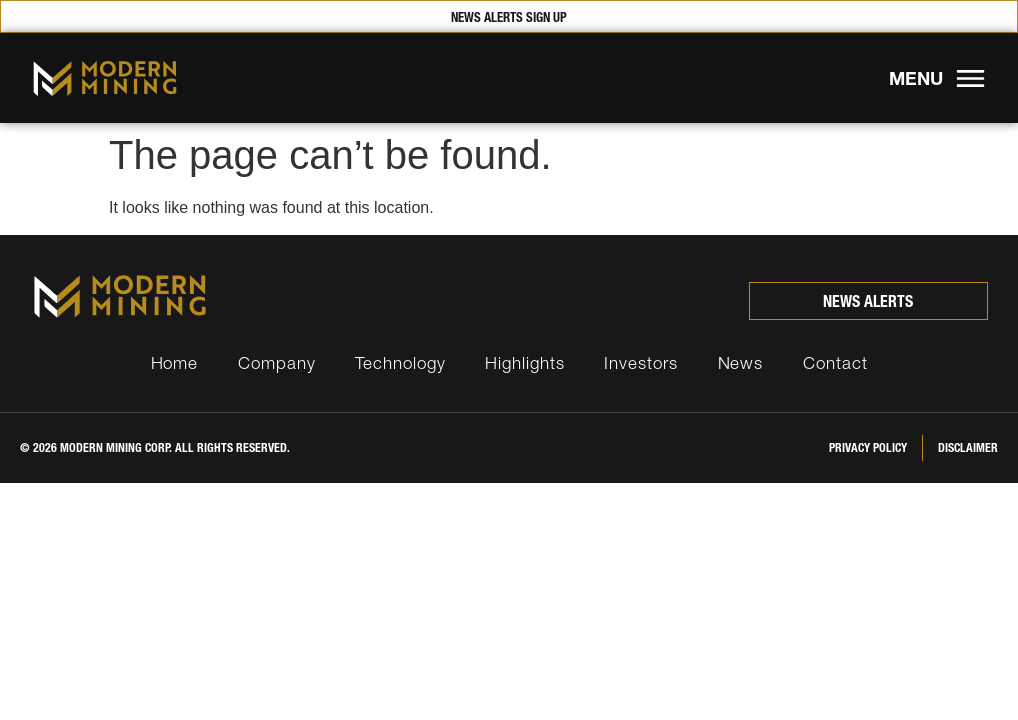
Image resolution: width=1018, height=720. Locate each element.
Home (175, 362)
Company (276, 362)
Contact (835, 362)
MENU (916, 78)
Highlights (524, 362)
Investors (640, 362)
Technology (400, 362)
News (741, 362)
